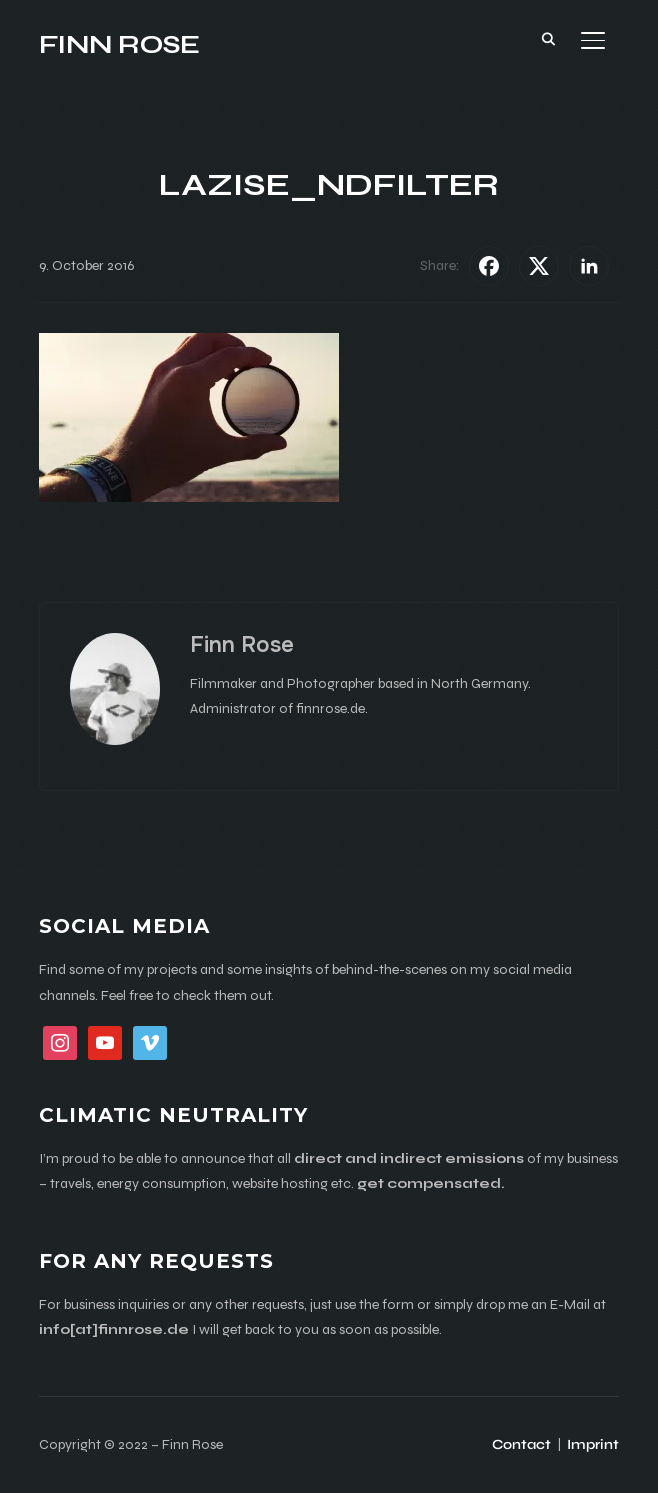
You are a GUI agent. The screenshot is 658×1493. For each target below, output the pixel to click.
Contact (521, 1444)
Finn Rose (119, 44)
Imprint (593, 1444)
